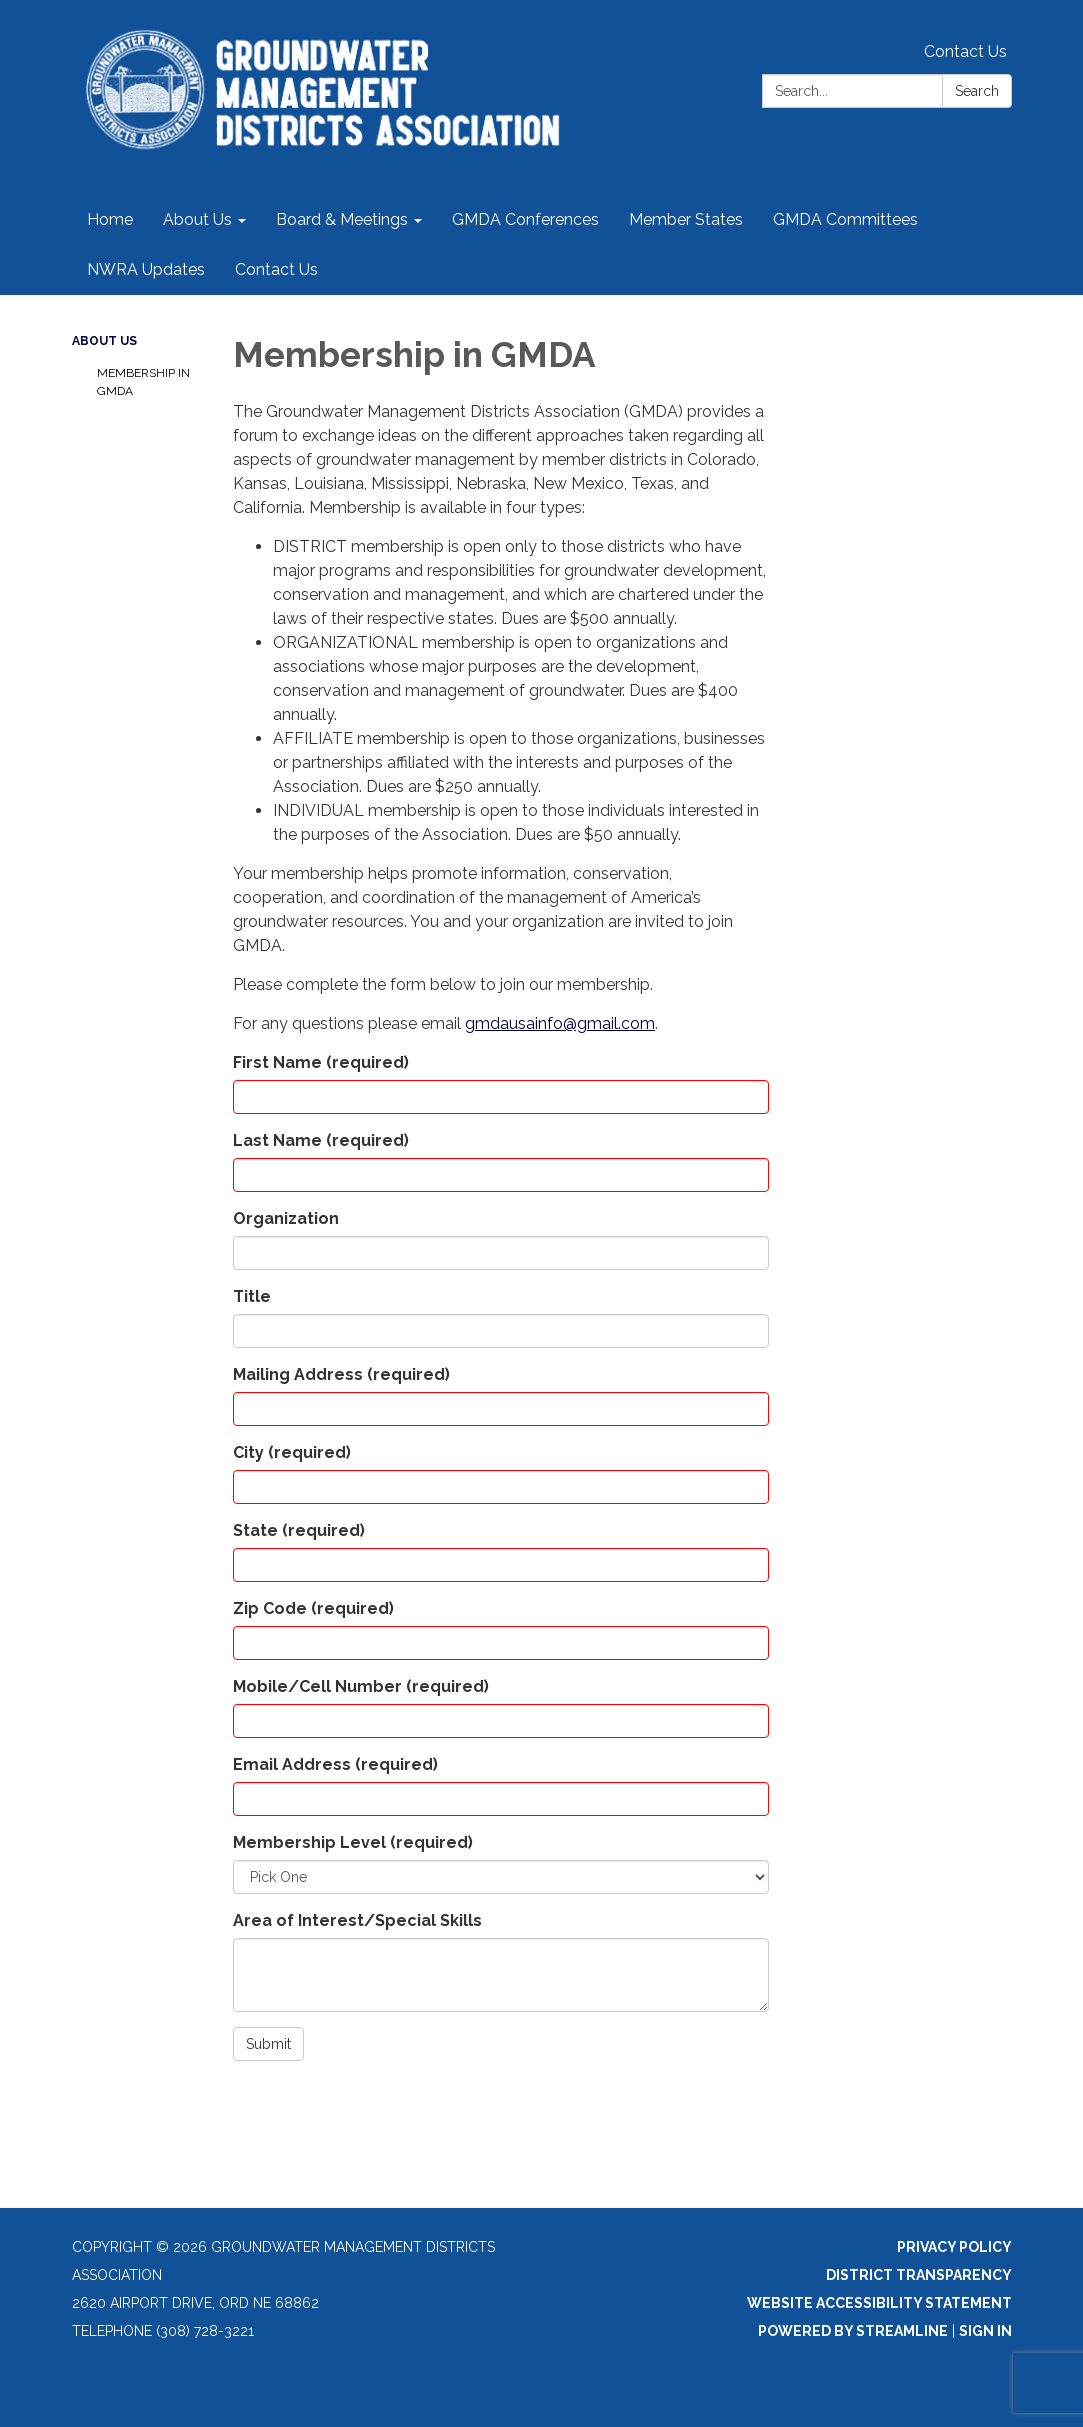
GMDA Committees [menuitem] (845, 219)
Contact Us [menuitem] (276, 269)
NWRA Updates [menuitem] (146, 269)
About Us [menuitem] (197, 219)
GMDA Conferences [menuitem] (525, 219)
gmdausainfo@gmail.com (560, 1023)
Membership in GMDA (143, 382)
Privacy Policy (954, 2247)
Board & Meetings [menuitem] (342, 219)
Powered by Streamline (853, 2331)
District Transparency (919, 2275)
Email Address (335, 1764)
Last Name (321, 1140)
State (299, 1530)
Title (252, 1296)
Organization (286, 1218)
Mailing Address (341, 1374)
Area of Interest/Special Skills (357, 1920)
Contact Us (965, 51)
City (292, 1452)
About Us (104, 341)
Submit (268, 2044)
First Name (321, 1062)
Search (977, 91)
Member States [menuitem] (686, 219)
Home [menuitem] (110, 219)
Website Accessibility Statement (879, 2303)
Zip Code (313, 1608)
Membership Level (353, 1842)
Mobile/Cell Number (361, 1686)
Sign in (985, 2331)
